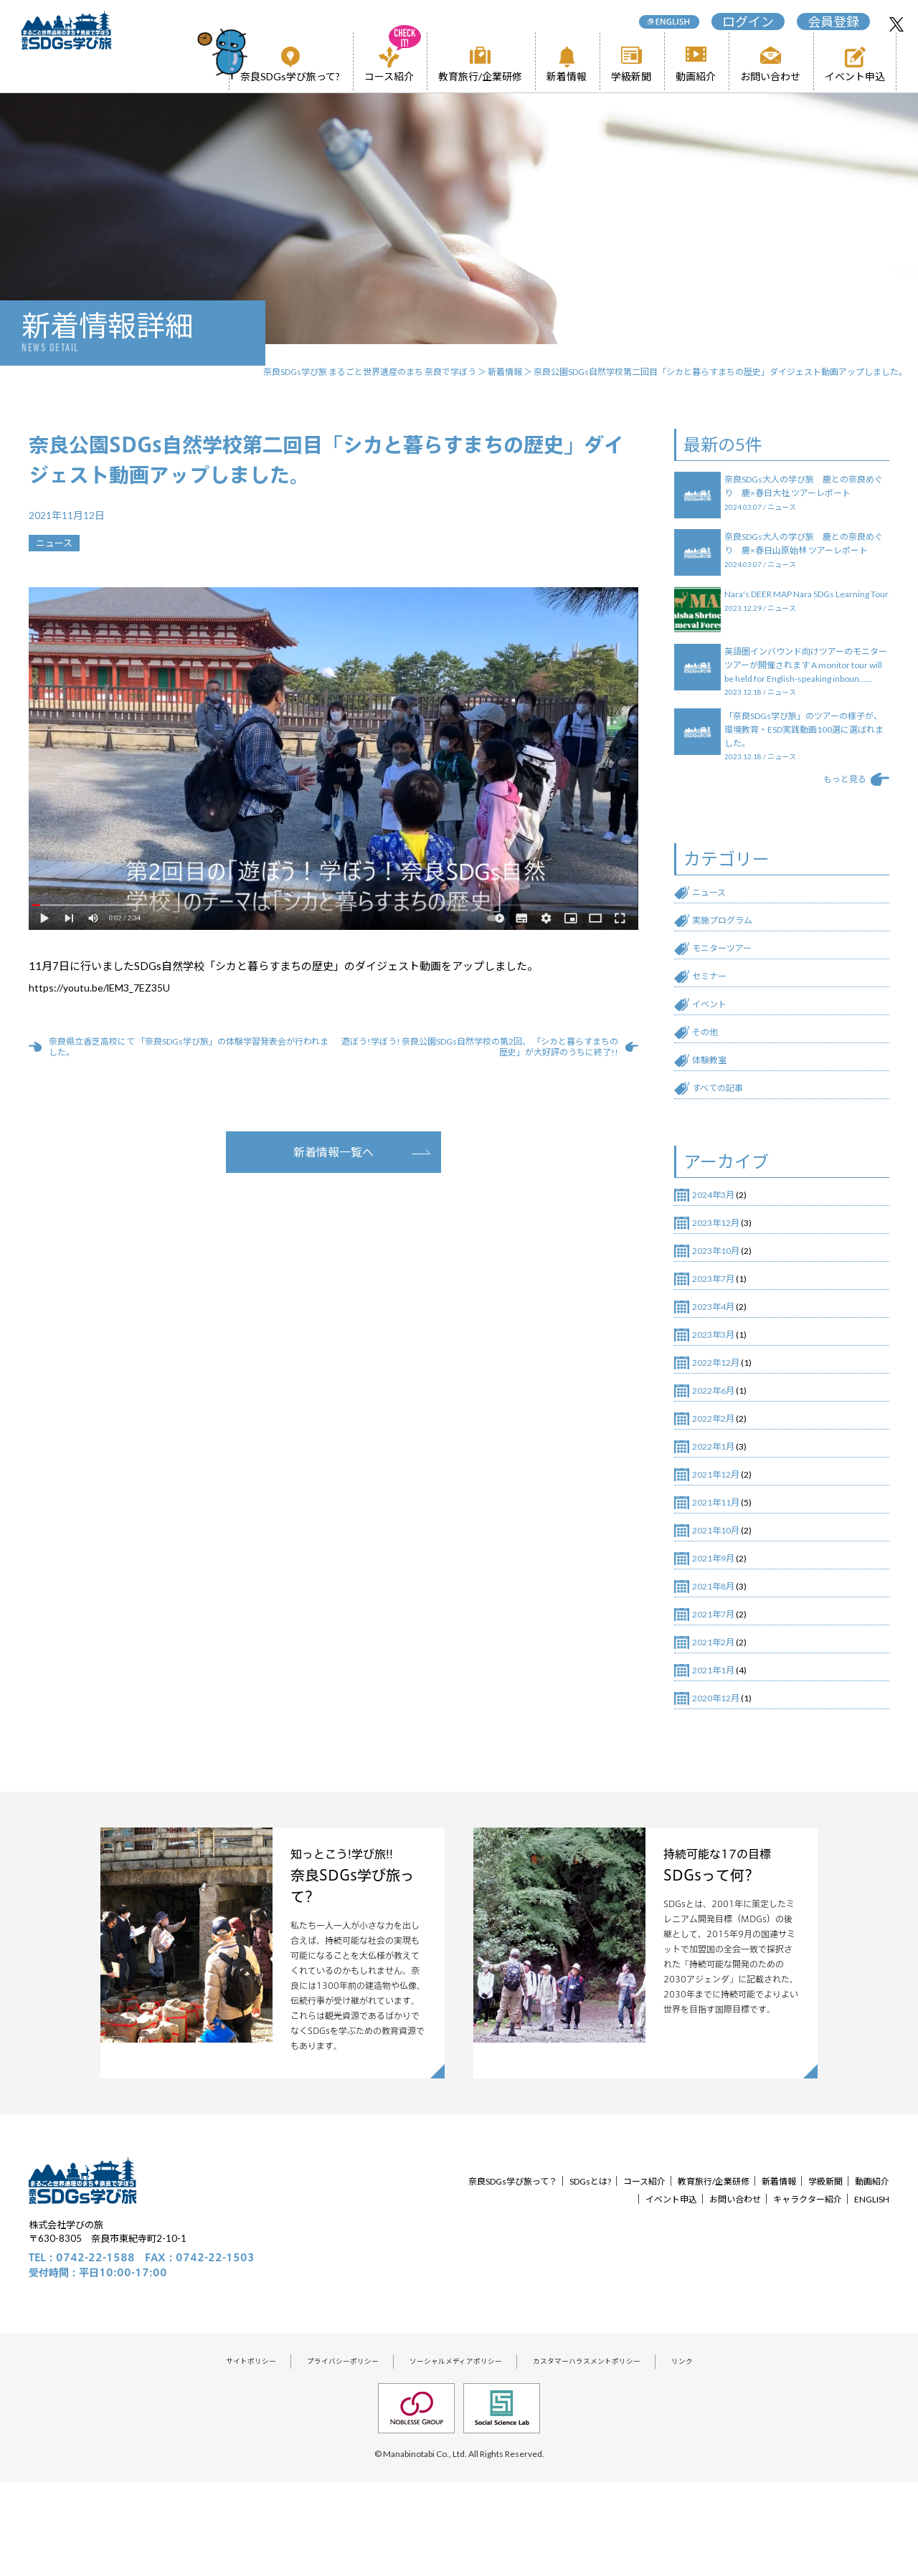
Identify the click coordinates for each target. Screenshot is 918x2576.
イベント (713, 1043)
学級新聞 (631, 76)
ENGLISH (868, 2287)
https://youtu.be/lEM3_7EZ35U (105, 987)
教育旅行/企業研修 (480, 76)
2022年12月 (722, 1423)
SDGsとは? (602, 2269)
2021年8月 (719, 1664)
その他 (708, 1074)
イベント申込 (855, 76)
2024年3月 (719, 1243)
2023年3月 (719, 1393)
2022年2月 (719, 1484)
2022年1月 (719, 1514)
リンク (714, 2452)
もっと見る (839, 808)
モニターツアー (729, 983)
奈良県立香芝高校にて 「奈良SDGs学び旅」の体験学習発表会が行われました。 (187, 1047)
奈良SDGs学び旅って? (290, 76)
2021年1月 (719, 1755)
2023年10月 (722, 1303)
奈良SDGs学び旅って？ (511, 2269)
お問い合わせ (770, 76)
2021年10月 (722, 1604)
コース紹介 (389, 64)
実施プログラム (729, 953)
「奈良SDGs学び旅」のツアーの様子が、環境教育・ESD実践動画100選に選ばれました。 (804, 762)
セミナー (713, 1013)
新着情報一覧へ (333, 1152)
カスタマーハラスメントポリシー (606, 2452)
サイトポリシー (221, 2452)
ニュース (713, 923)
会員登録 (827, 19)
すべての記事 (723, 1134)
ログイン (742, 19)
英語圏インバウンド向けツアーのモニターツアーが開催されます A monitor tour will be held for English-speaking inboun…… (804, 691)
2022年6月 (719, 1454)
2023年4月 (719, 1363)
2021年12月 (722, 1544)
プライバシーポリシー (326, 2452)
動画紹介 (696, 76)
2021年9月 (719, 1634)
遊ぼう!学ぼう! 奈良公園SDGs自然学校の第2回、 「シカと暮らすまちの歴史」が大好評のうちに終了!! (477, 1047)
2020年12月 (722, 1785)
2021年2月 (719, 1725)
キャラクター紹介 (795, 2287)
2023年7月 (719, 1333)
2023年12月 (722, 1273)
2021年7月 (719, 1694)
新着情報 (566, 76)
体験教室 (713, 1104)
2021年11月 (722, 1574)
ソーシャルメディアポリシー (455, 2452)
